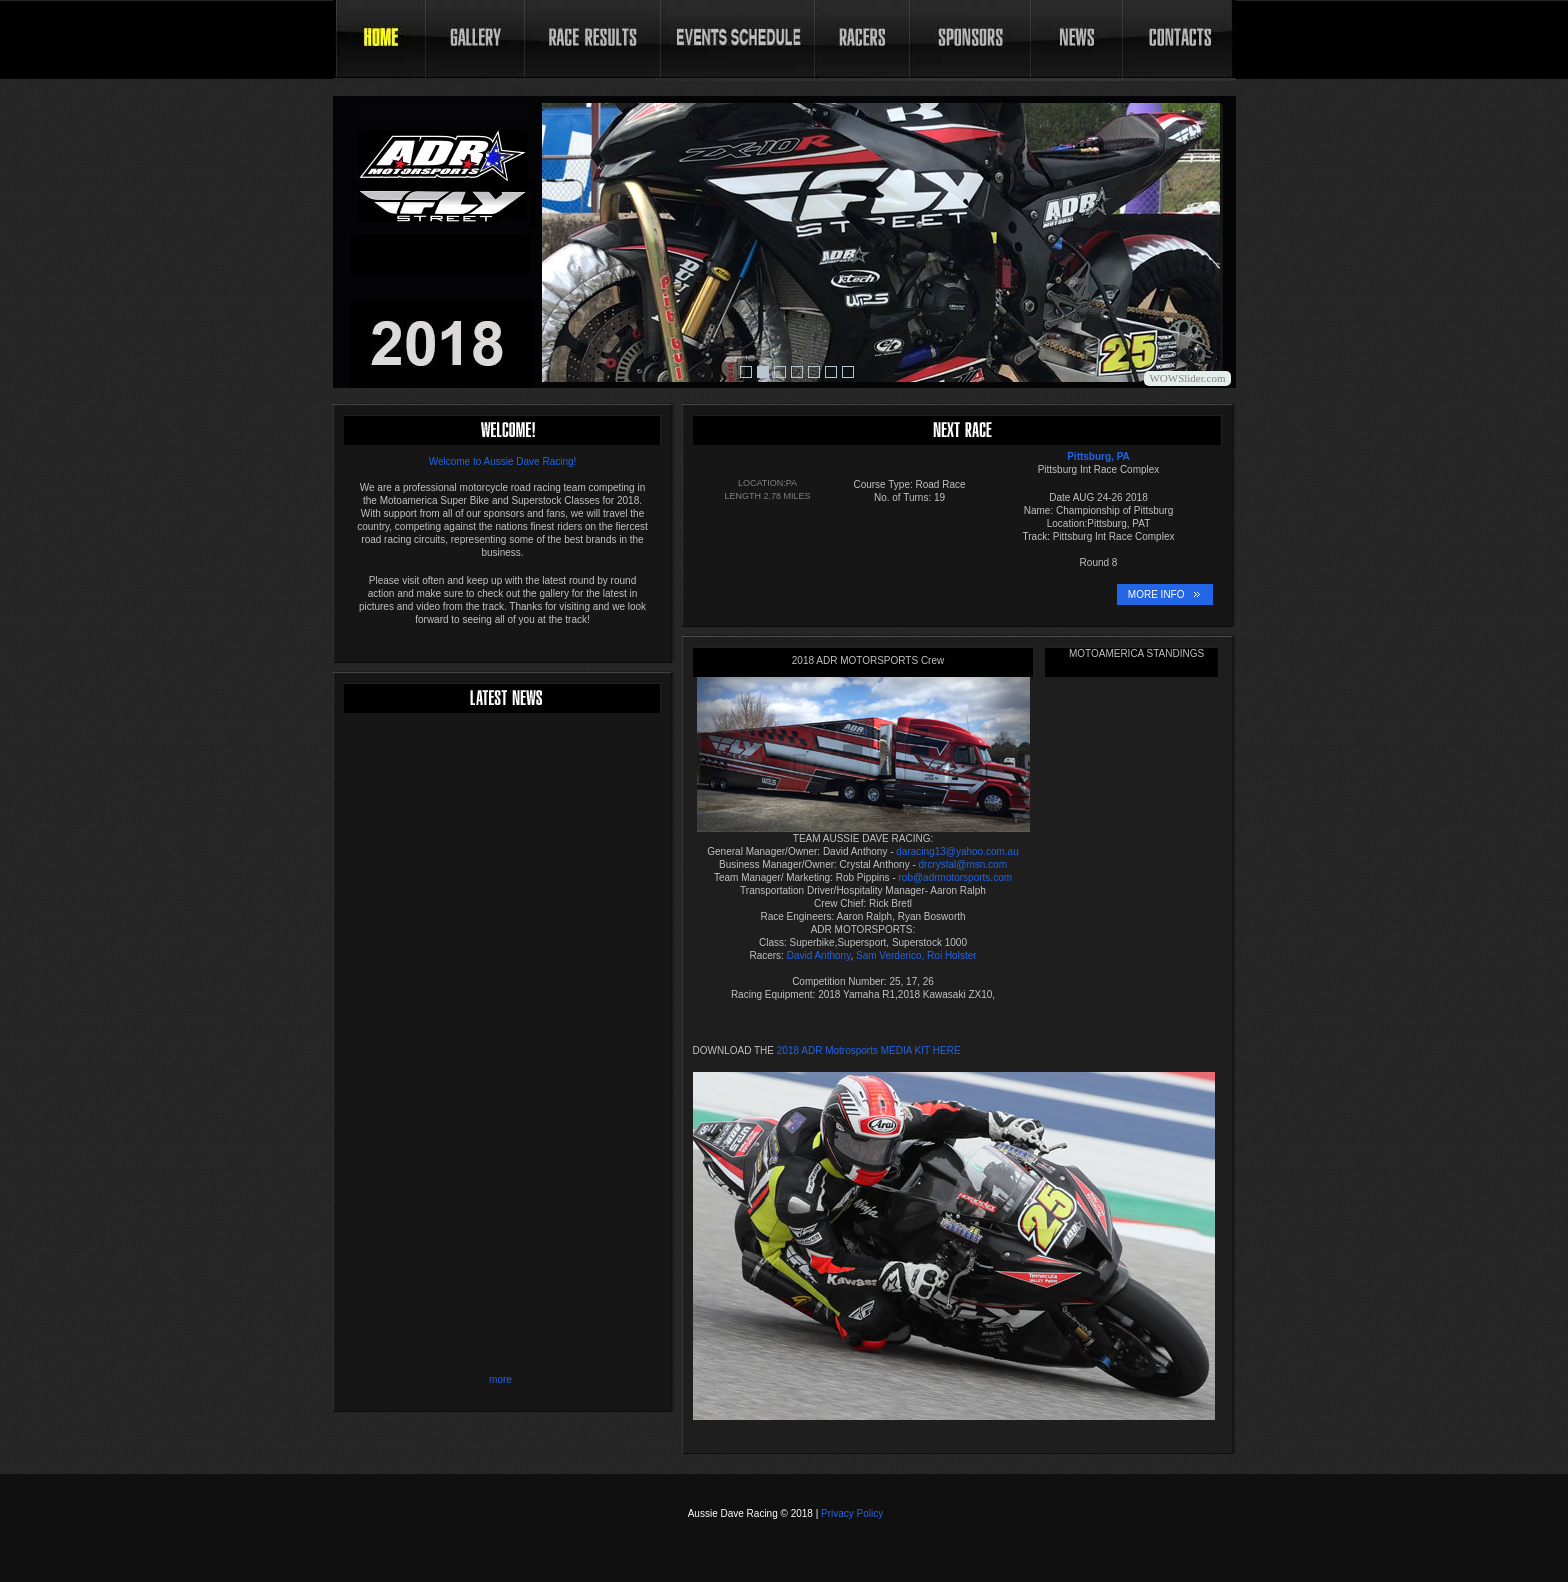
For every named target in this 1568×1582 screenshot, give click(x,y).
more (500, 1379)
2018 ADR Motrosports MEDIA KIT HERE (867, 1050)
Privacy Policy (852, 1513)
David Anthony (819, 955)
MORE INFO (1156, 594)
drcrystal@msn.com (963, 864)
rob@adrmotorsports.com (956, 877)
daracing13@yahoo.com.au (957, 851)
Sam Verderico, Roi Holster (914, 955)
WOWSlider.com (1187, 378)
